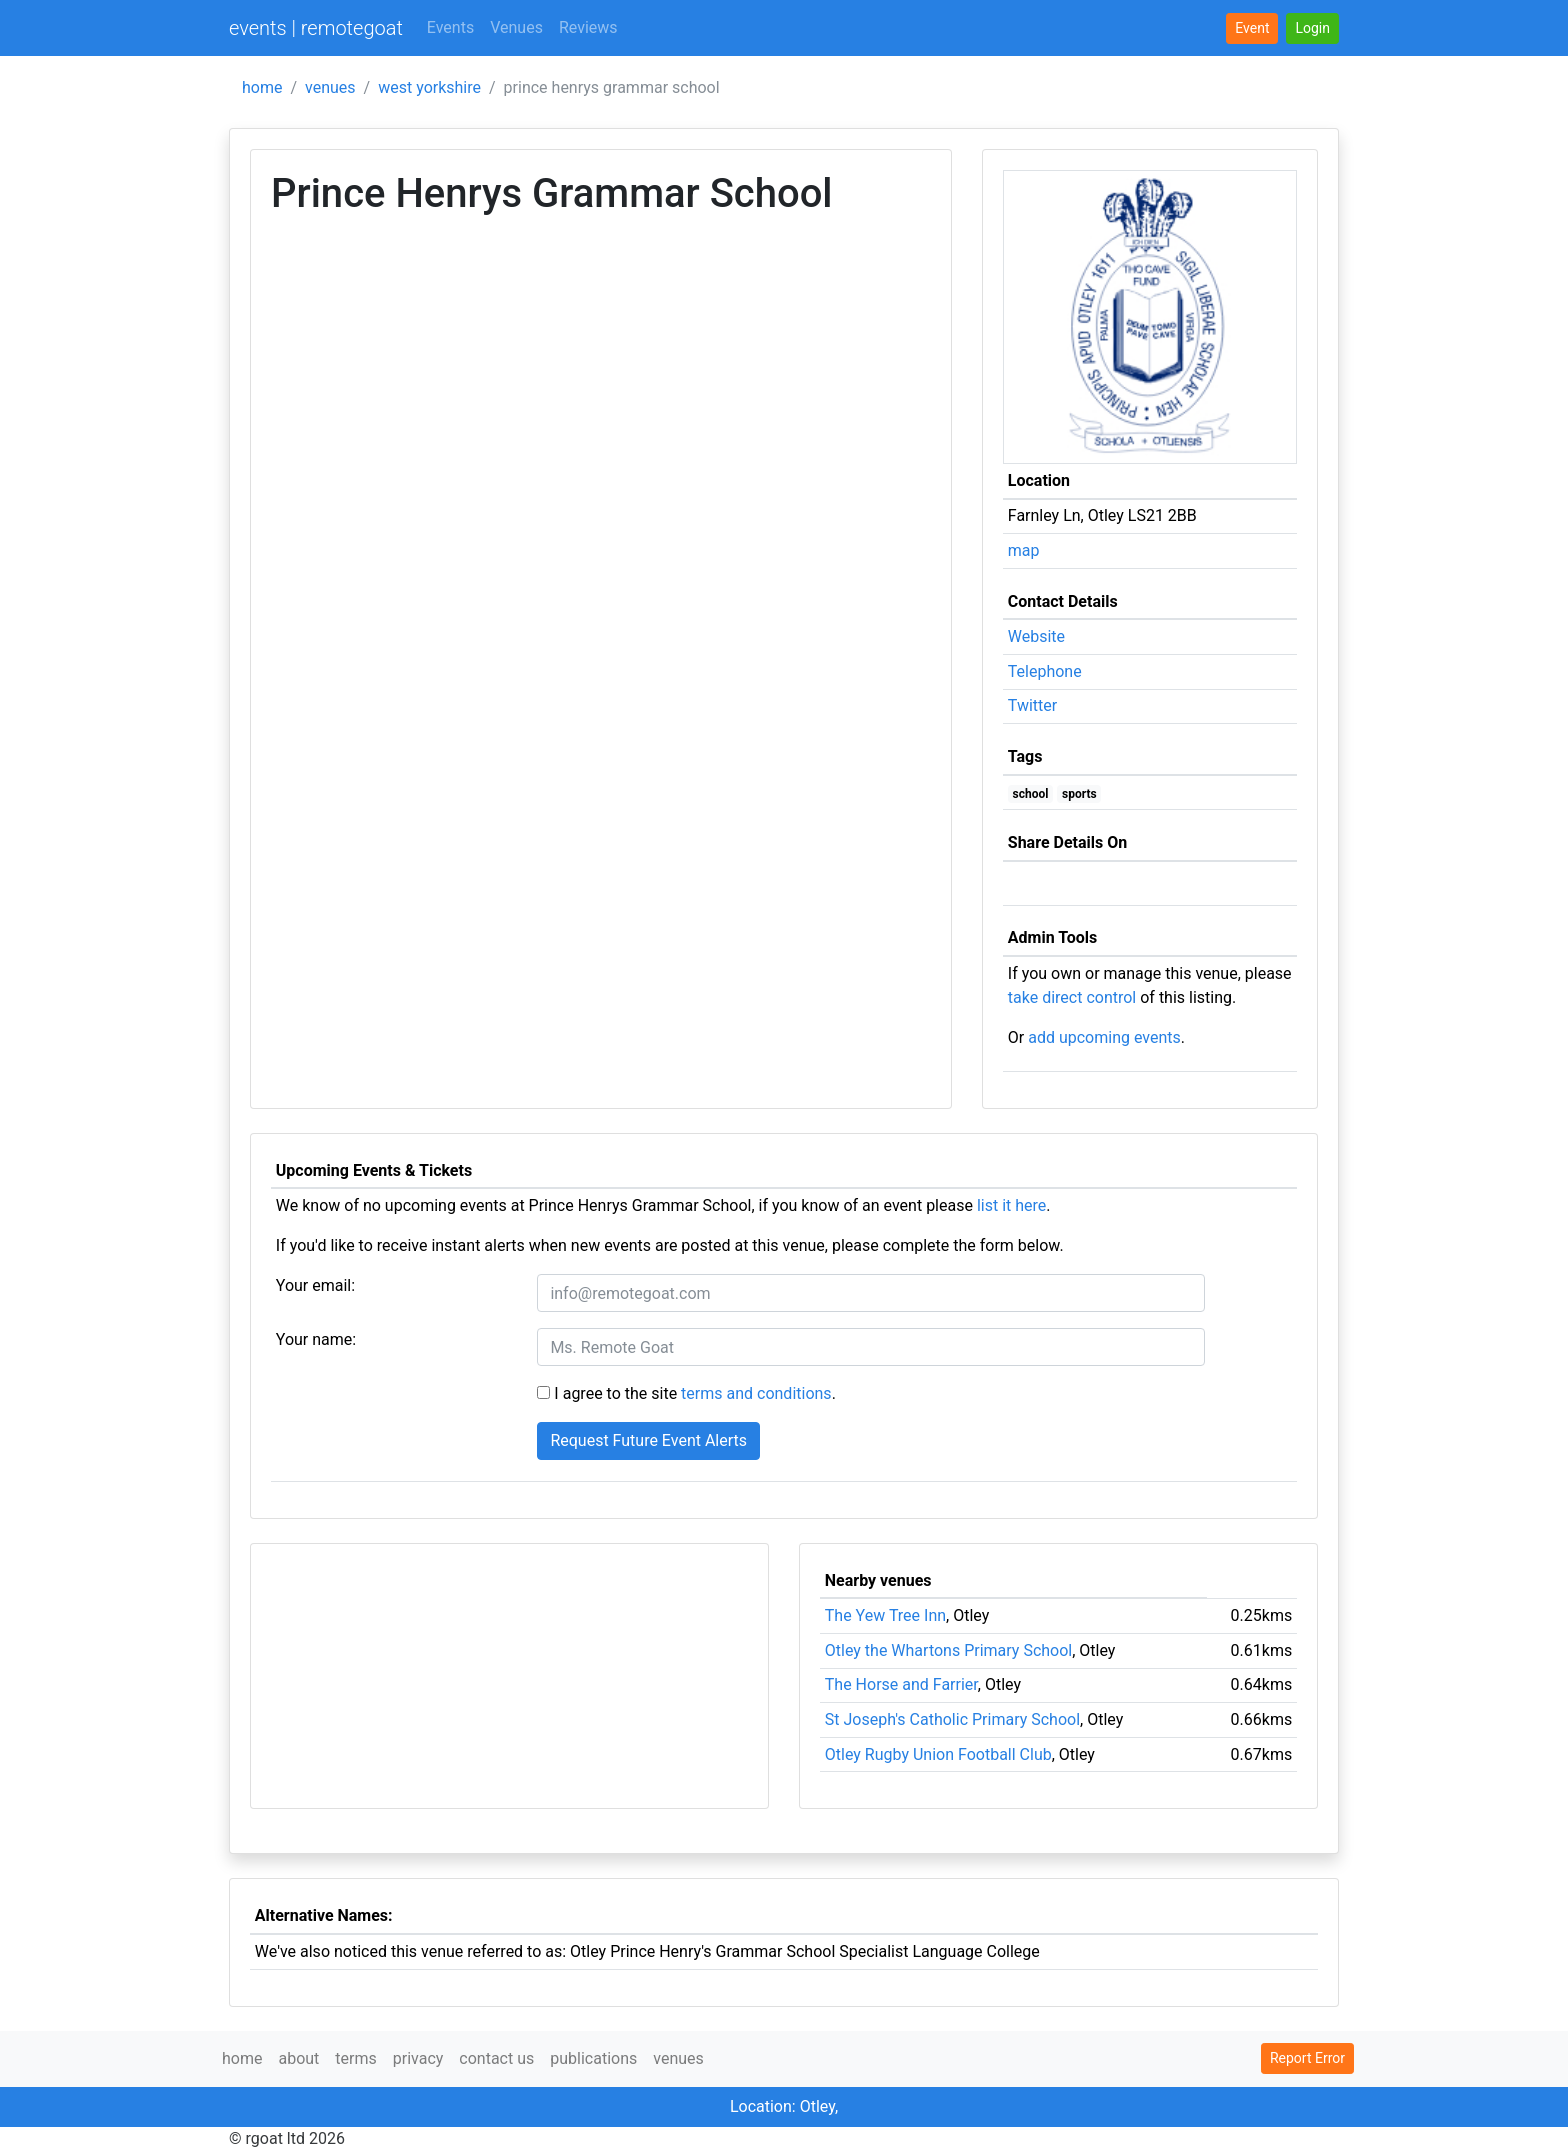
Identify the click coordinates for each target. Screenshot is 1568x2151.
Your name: (316, 1339)
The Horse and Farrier (901, 1684)
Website (1036, 636)
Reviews (588, 27)
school (1031, 794)
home (262, 87)
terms (355, 2058)
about (298, 2058)
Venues (516, 27)
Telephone (1045, 671)
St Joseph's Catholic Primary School (952, 1719)
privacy (418, 2058)
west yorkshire (429, 87)
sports (1079, 794)
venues (330, 87)
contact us (496, 2058)
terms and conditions (756, 1393)
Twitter (1032, 705)
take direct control (1072, 997)
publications (593, 2058)
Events (450, 27)
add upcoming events (1104, 1037)
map (1024, 550)
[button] (1312, 28)
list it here (1011, 1205)
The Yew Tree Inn (885, 1615)
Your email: (315, 1285)
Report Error (1307, 2058)
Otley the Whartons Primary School (948, 1650)
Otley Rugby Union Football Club (938, 1754)
